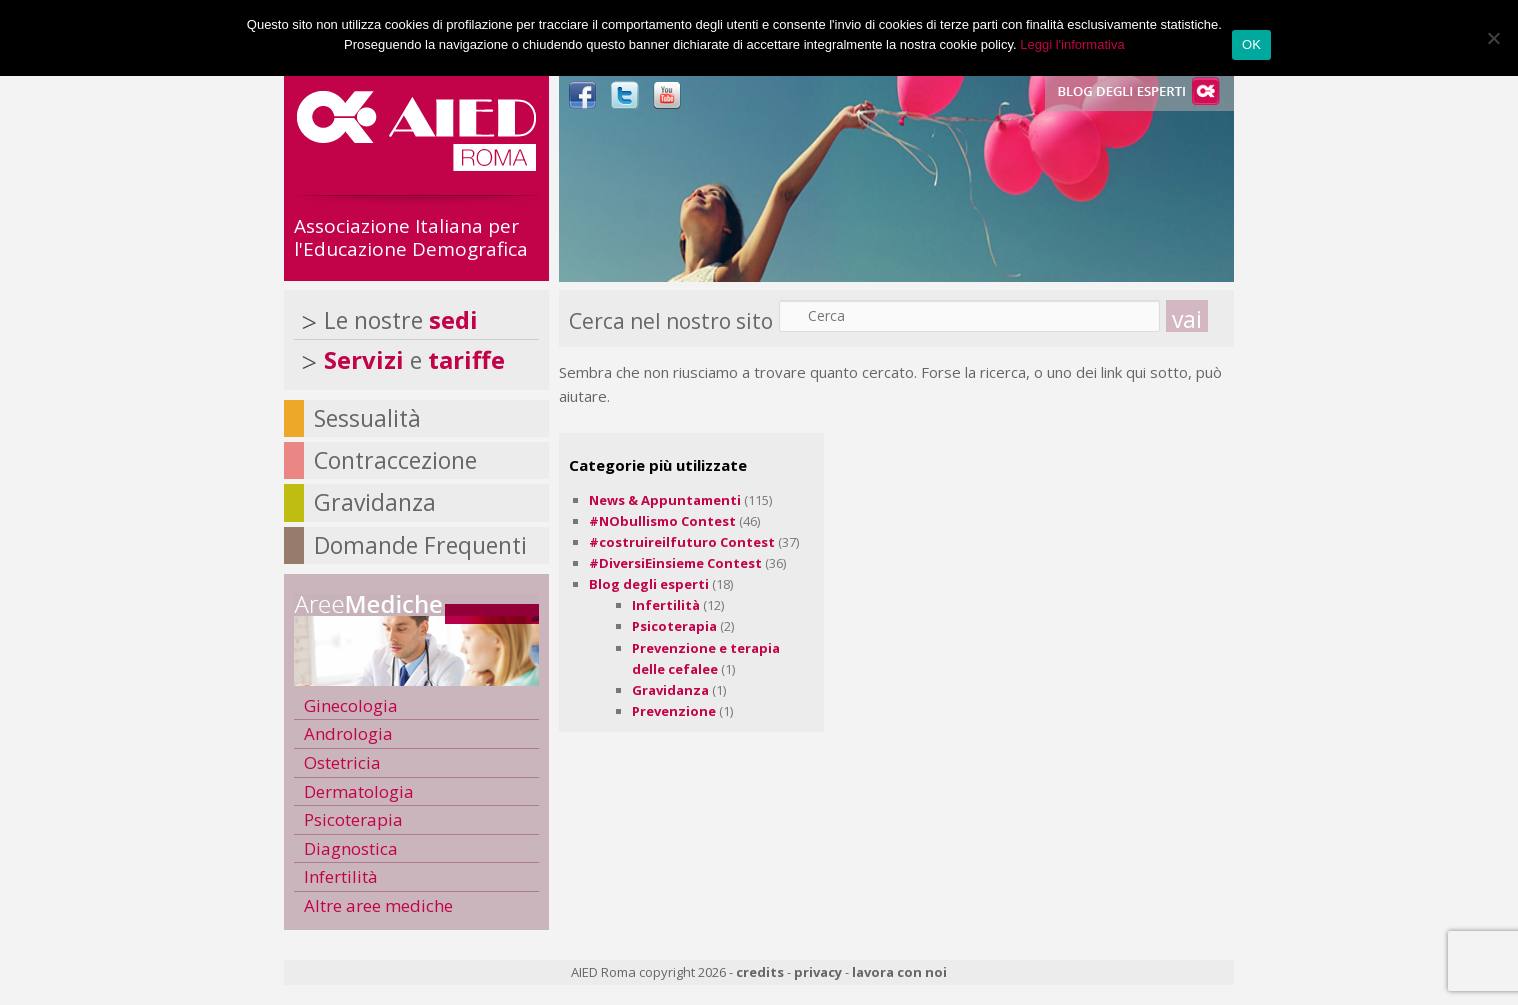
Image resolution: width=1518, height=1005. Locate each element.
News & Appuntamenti (665, 500)
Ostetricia (342, 762)
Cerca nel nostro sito (671, 321)
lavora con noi (899, 972)
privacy (818, 972)
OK (1251, 44)
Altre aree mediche (378, 905)
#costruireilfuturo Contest (682, 542)
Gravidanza (670, 690)
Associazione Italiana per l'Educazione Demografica (411, 237)
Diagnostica (351, 848)
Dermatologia (359, 791)
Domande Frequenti (420, 545)
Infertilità (666, 605)
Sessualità (367, 418)
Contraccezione (395, 460)
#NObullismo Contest (662, 521)
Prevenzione (674, 711)
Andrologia (348, 733)
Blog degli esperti (649, 584)
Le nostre (401, 320)
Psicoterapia (674, 626)
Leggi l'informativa (1072, 44)
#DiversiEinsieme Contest (675, 563)
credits (760, 972)
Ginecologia (351, 705)
